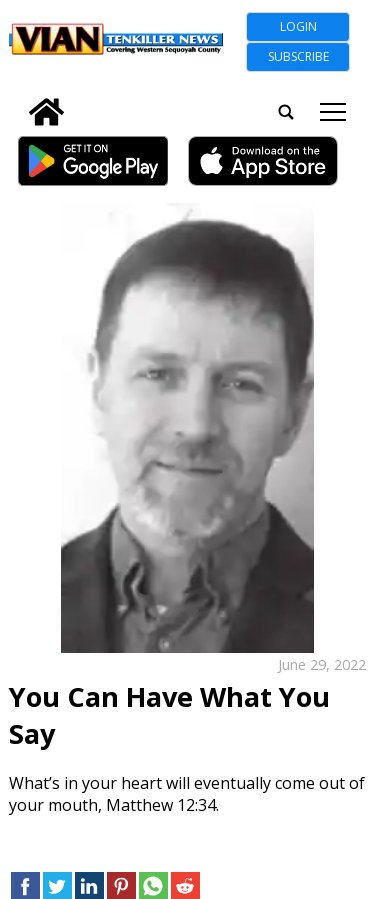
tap (333, 112)
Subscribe (298, 56)
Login (298, 26)
